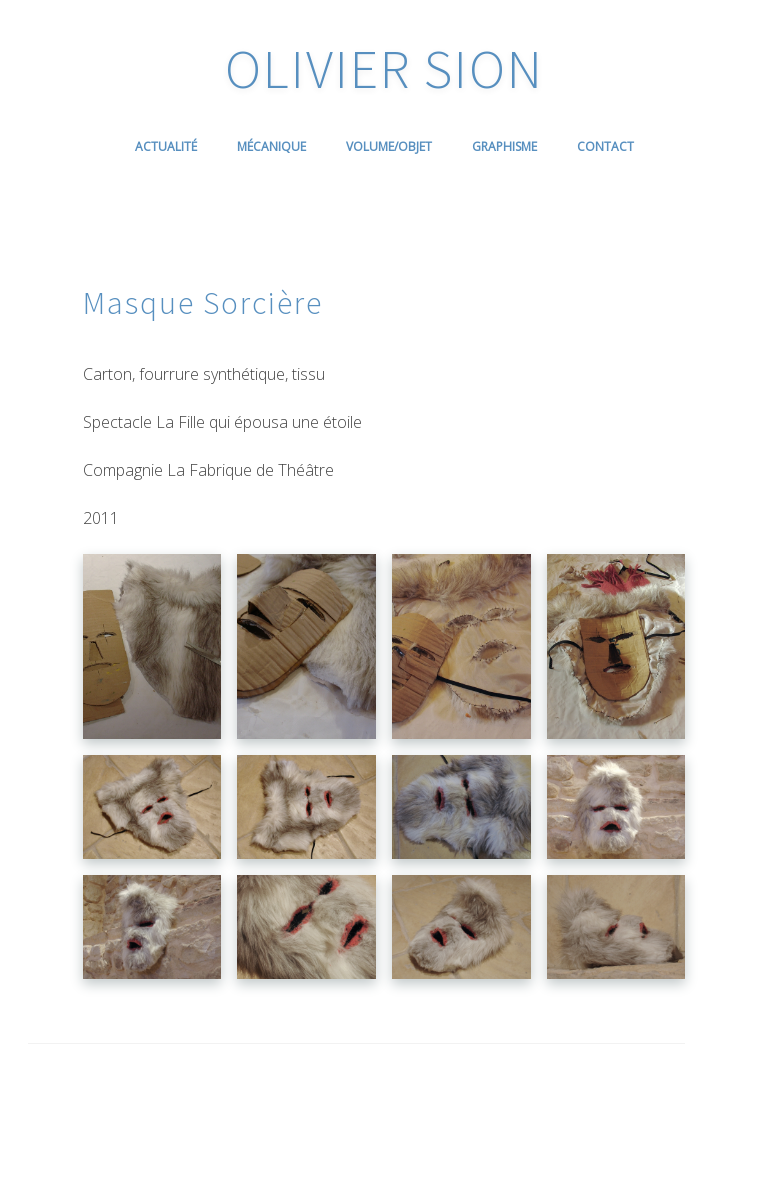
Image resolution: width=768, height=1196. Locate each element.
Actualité (166, 146)
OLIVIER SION (384, 68)
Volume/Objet (389, 146)
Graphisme (504, 146)
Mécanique (271, 146)
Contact (605, 146)
